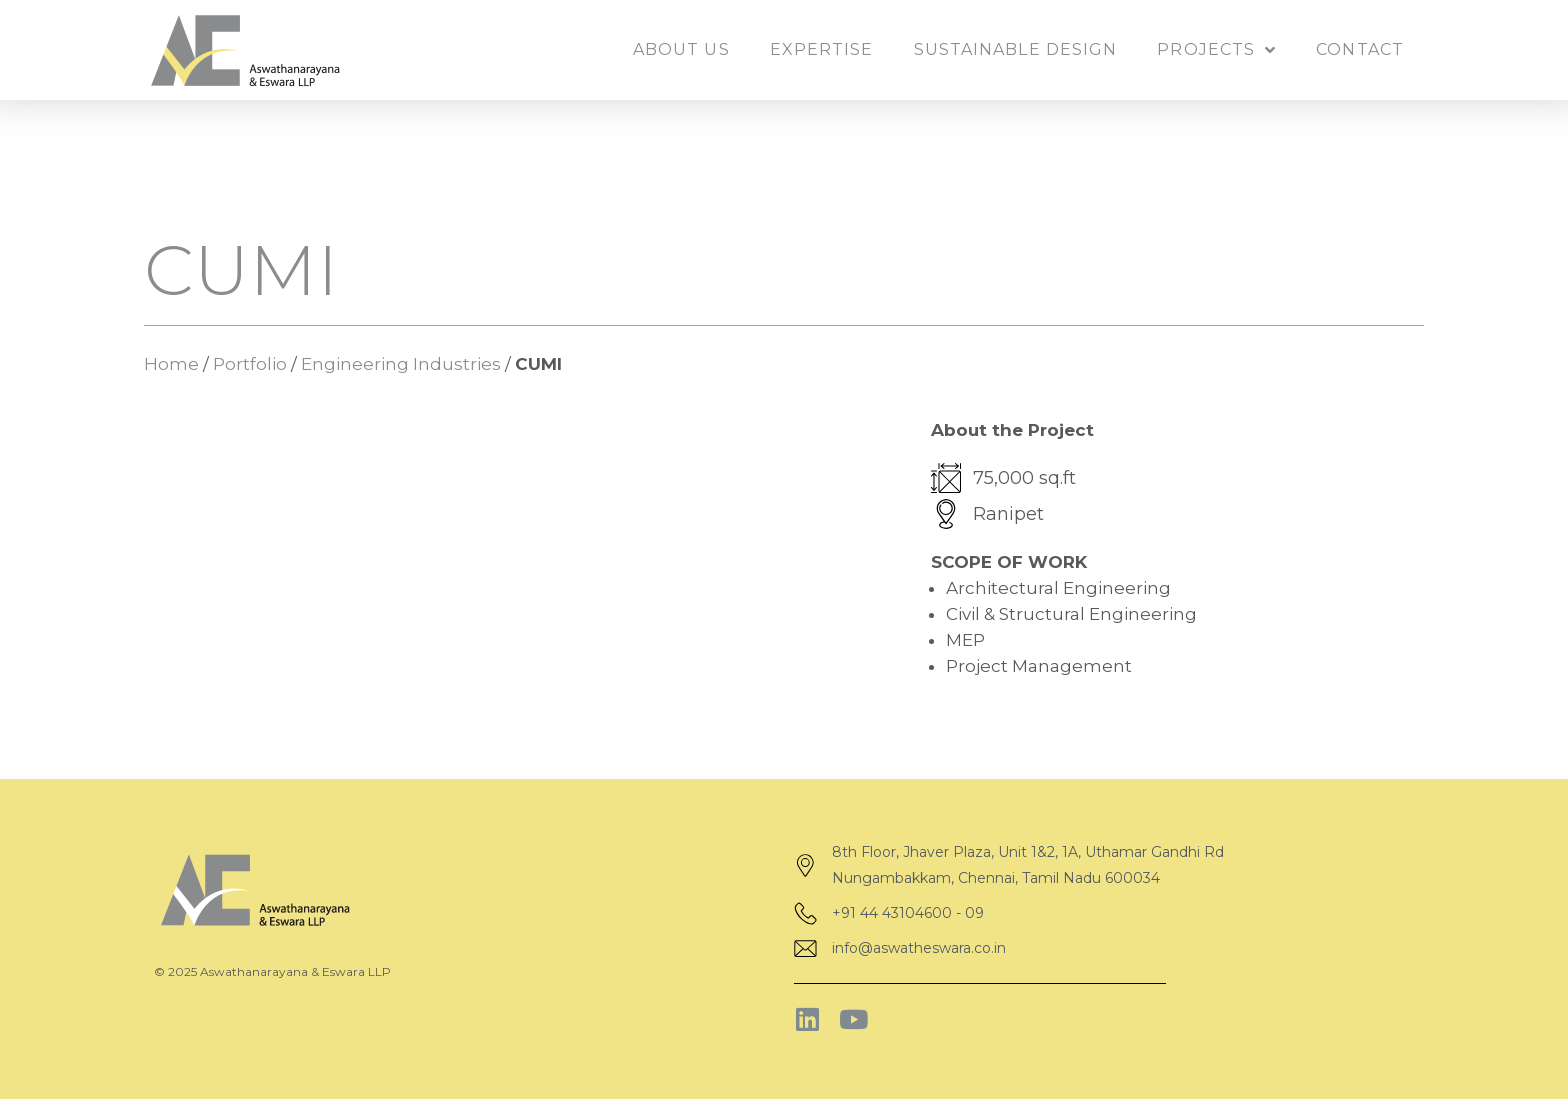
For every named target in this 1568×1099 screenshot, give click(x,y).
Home (171, 364)
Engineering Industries (401, 364)
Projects (1216, 50)
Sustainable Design (1016, 49)
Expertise (822, 49)
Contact (1360, 49)
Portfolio (250, 364)
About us (681, 49)
